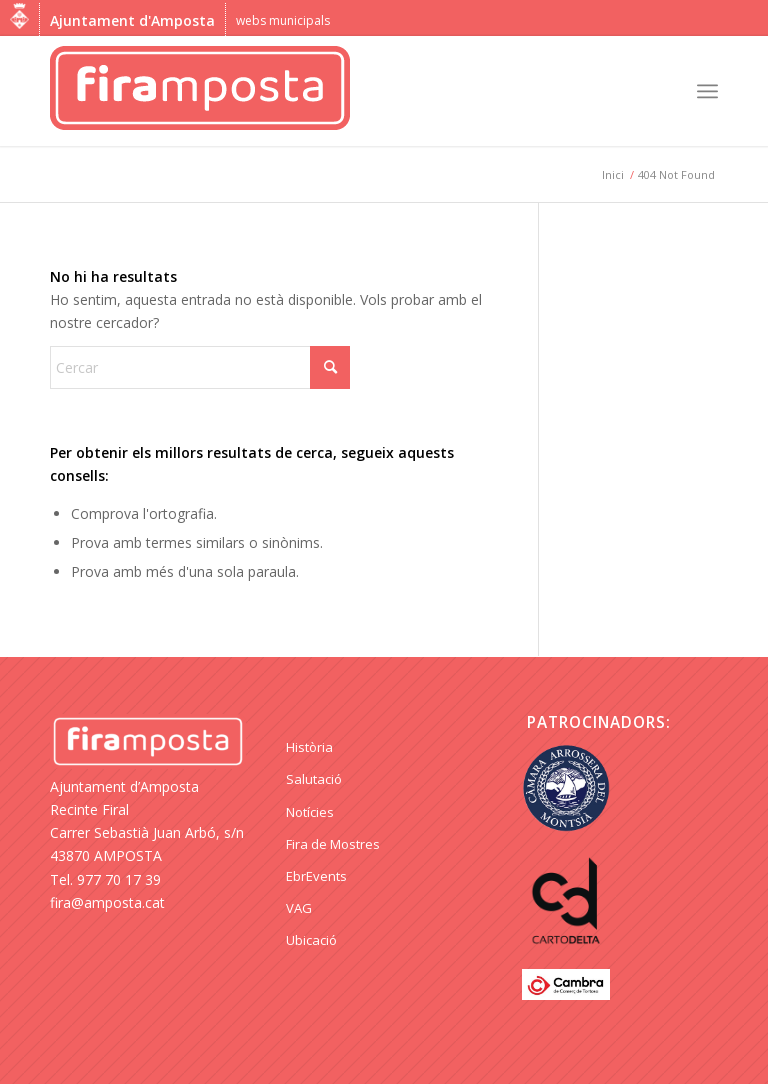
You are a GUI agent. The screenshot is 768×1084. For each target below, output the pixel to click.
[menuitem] (707, 91)
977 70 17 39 (119, 879)
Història (309, 747)
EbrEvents (316, 876)
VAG (299, 908)
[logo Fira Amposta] (200, 91)
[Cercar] (200, 367)
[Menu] (707, 91)
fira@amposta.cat (107, 902)
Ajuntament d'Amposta (132, 20)
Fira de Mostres (333, 844)
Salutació (314, 779)
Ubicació (311, 940)
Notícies (310, 812)
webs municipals (283, 20)
